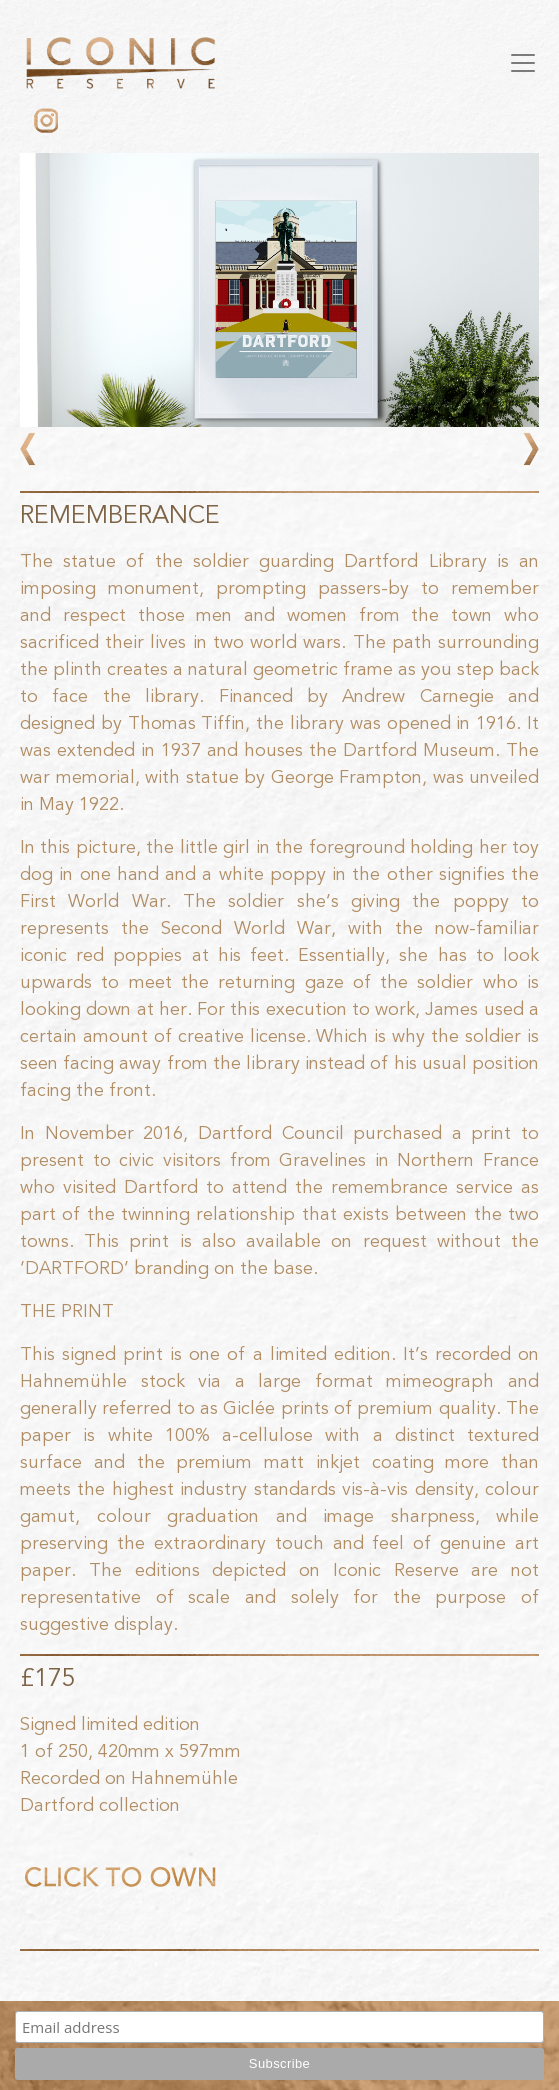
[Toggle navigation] (523, 63)
